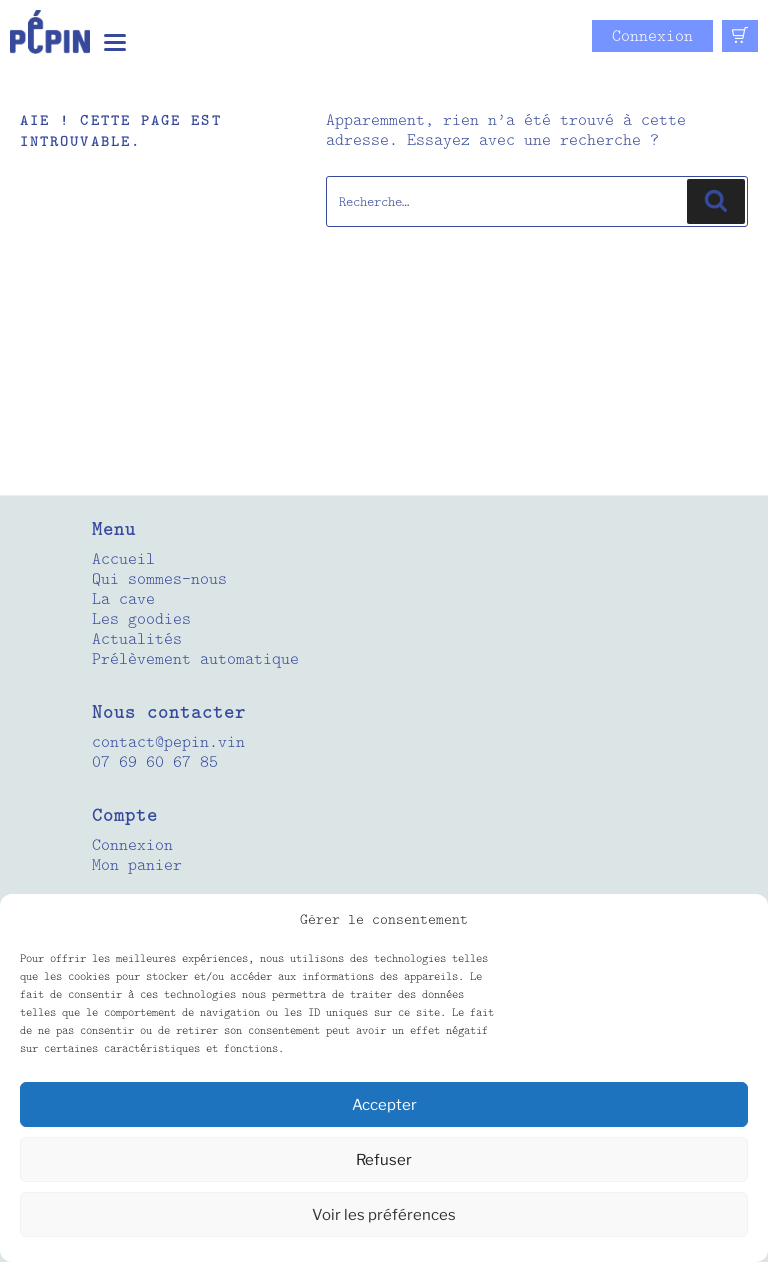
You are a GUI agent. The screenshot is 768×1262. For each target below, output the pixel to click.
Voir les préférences (384, 1215)
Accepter (384, 1105)
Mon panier (137, 865)
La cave (123, 599)
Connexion (652, 35)
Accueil (123, 559)
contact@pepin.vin (168, 742)
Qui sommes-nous (159, 579)
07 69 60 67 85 (155, 762)
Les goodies (141, 619)
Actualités (137, 639)
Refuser (384, 1160)
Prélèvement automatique (195, 659)
